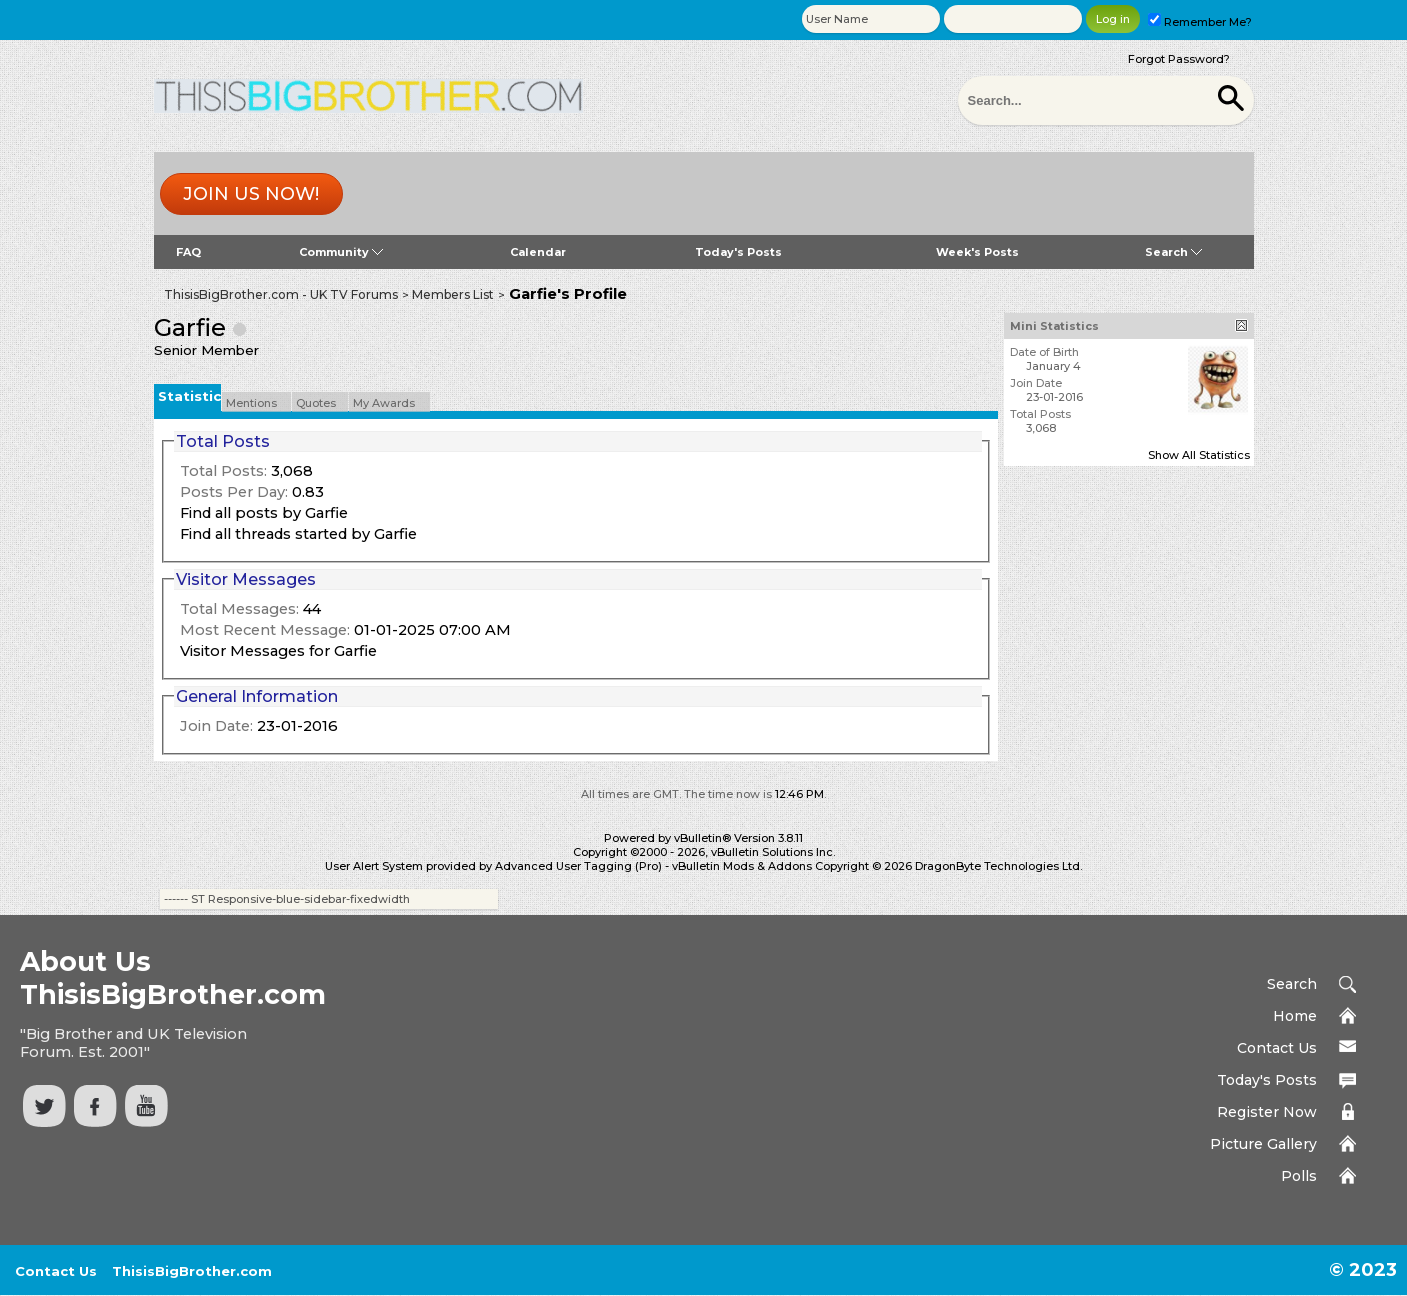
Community (341, 252)
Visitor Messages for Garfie (278, 651)
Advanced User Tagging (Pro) (578, 866)
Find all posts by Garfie (264, 513)
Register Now (1267, 1112)
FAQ (188, 252)
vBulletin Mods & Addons (742, 866)
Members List (453, 294)
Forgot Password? (1179, 59)
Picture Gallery (1263, 1144)
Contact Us (1277, 1048)
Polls (1299, 1176)
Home (1295, 1016)
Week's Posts (977, 252)
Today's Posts (738, 252)
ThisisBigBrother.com (192, 1271)
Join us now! (251, 194)
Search (1173, 252)
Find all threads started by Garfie (298, 534)
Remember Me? (1200, 22)
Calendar (538, 252)
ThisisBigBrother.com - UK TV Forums (281, 294)
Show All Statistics (1199, 455)
